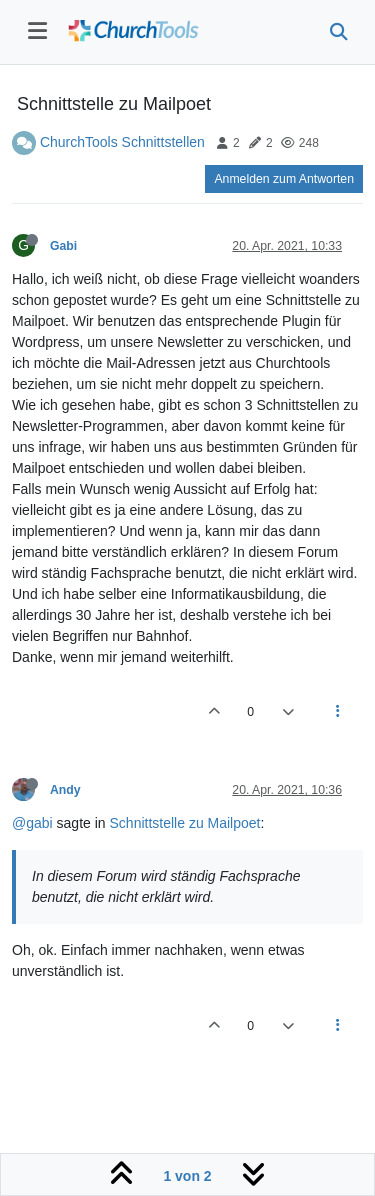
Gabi (63, 246)
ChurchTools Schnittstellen (122, 142)
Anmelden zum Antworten (284, 179)
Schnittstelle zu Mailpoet (185, 823)
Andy (65, 790)
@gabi (32, 823)
